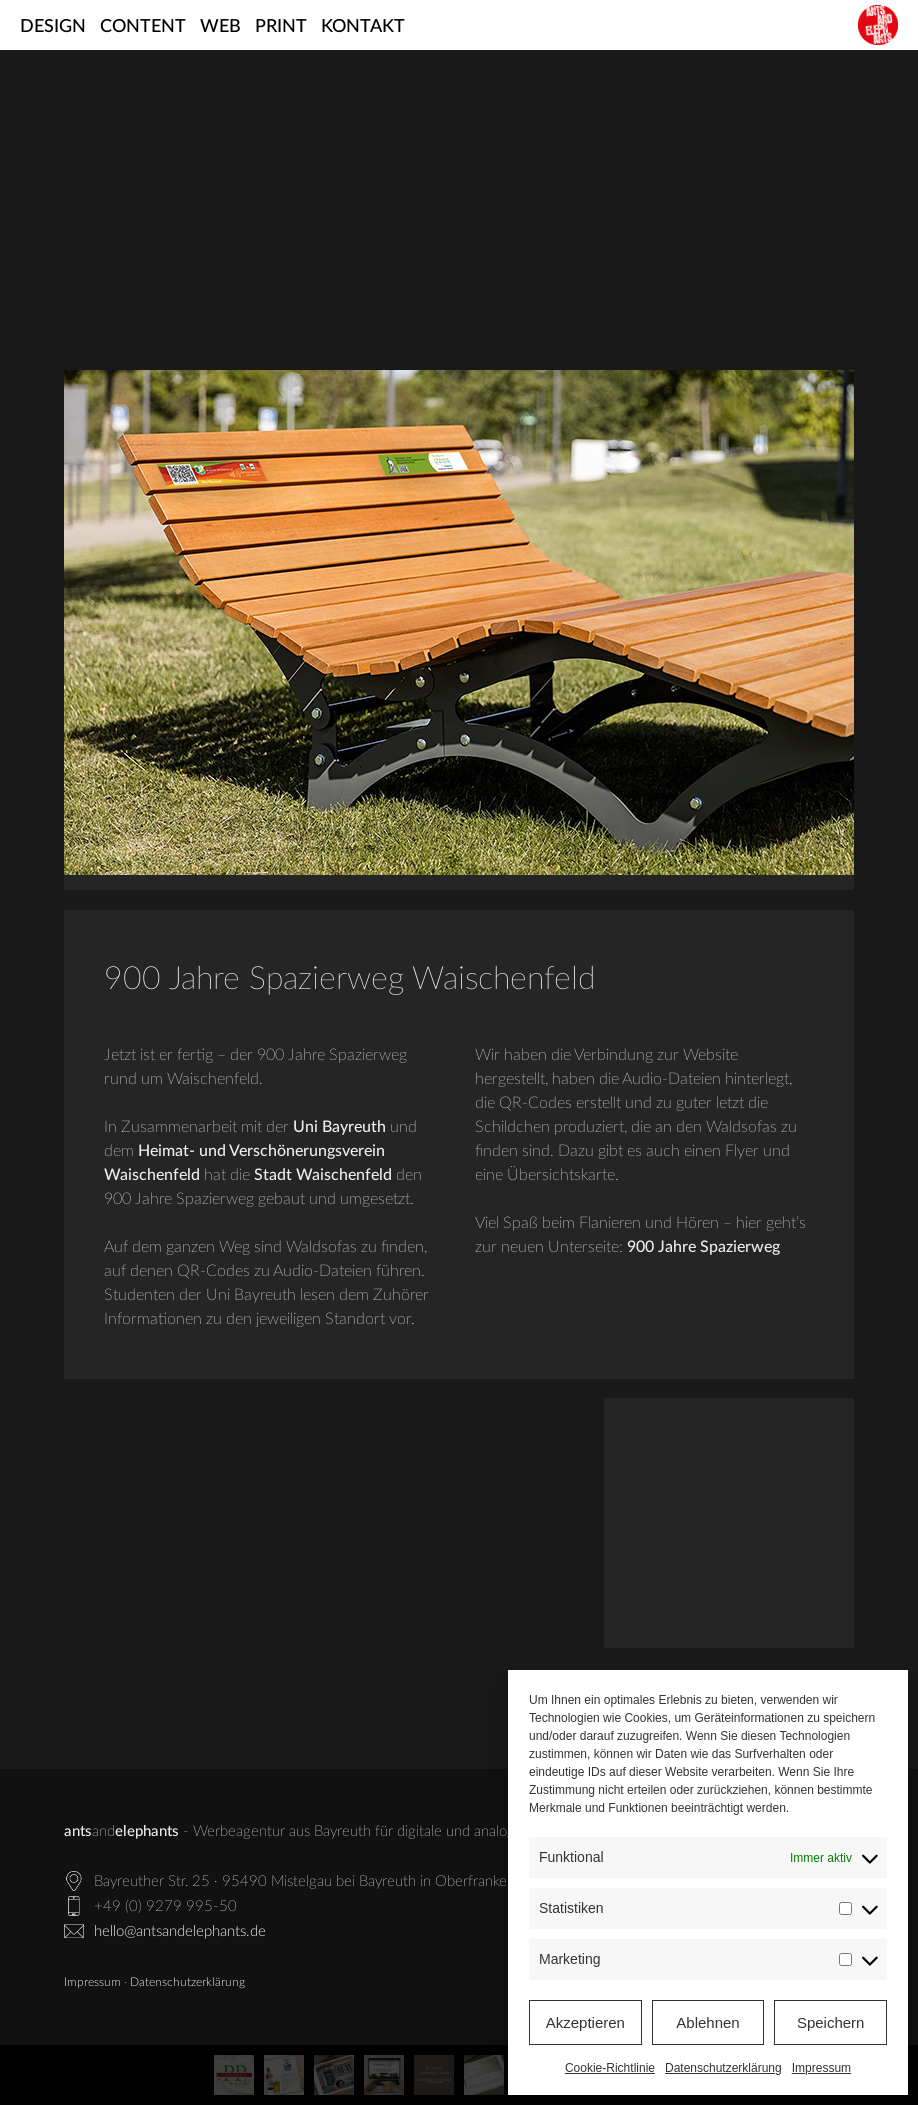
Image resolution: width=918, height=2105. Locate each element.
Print (281, 27)
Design (53, 27)
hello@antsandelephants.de (180, 1931)
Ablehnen (707, 2022)
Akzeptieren (585, 2022)
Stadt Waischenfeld (323, 1175)
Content (143, 27)
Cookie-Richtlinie (610, 2068)
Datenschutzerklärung (723, 2068)
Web (220, 27)
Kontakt (363, 27)
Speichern (831, 2022)
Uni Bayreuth (339, 1127)
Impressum (821, 2068)
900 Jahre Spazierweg (703, 1247)
